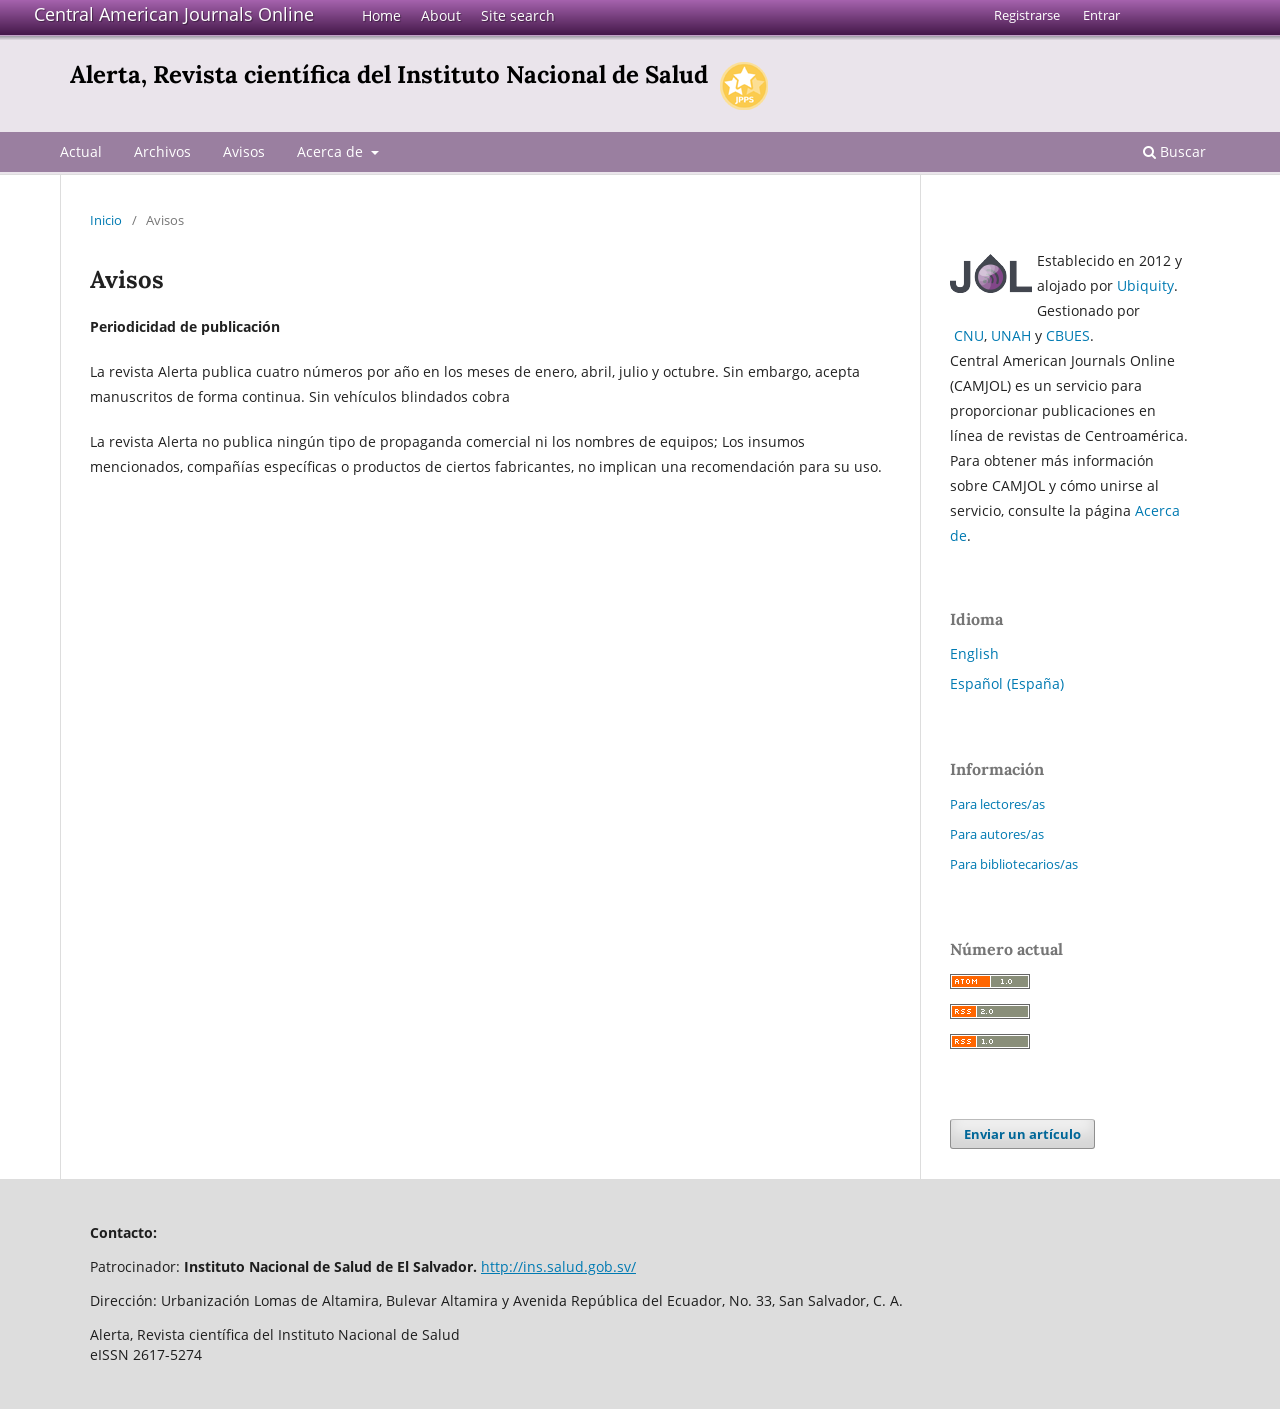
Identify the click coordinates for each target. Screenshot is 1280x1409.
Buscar (1174, 151)
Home (381, 15)
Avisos (244, 151)
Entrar (1101, 15)
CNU (969, 335)
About (441, 15)
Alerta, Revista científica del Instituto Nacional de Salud (389, 74)
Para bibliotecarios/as (1014, 864)
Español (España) (1007, 683)
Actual (81, 151)
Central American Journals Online (174, 14)
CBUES (1068, 335)
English (974, 653)
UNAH (1011, 335)
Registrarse (1027, 15)
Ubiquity (1145, 285)
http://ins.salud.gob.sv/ (558, 1266)
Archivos (162, 151)
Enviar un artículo (1022, 1134)
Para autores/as (997, 834)
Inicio (106, 220)
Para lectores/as (997, 804)
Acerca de (332, 151)
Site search (518, 15)
